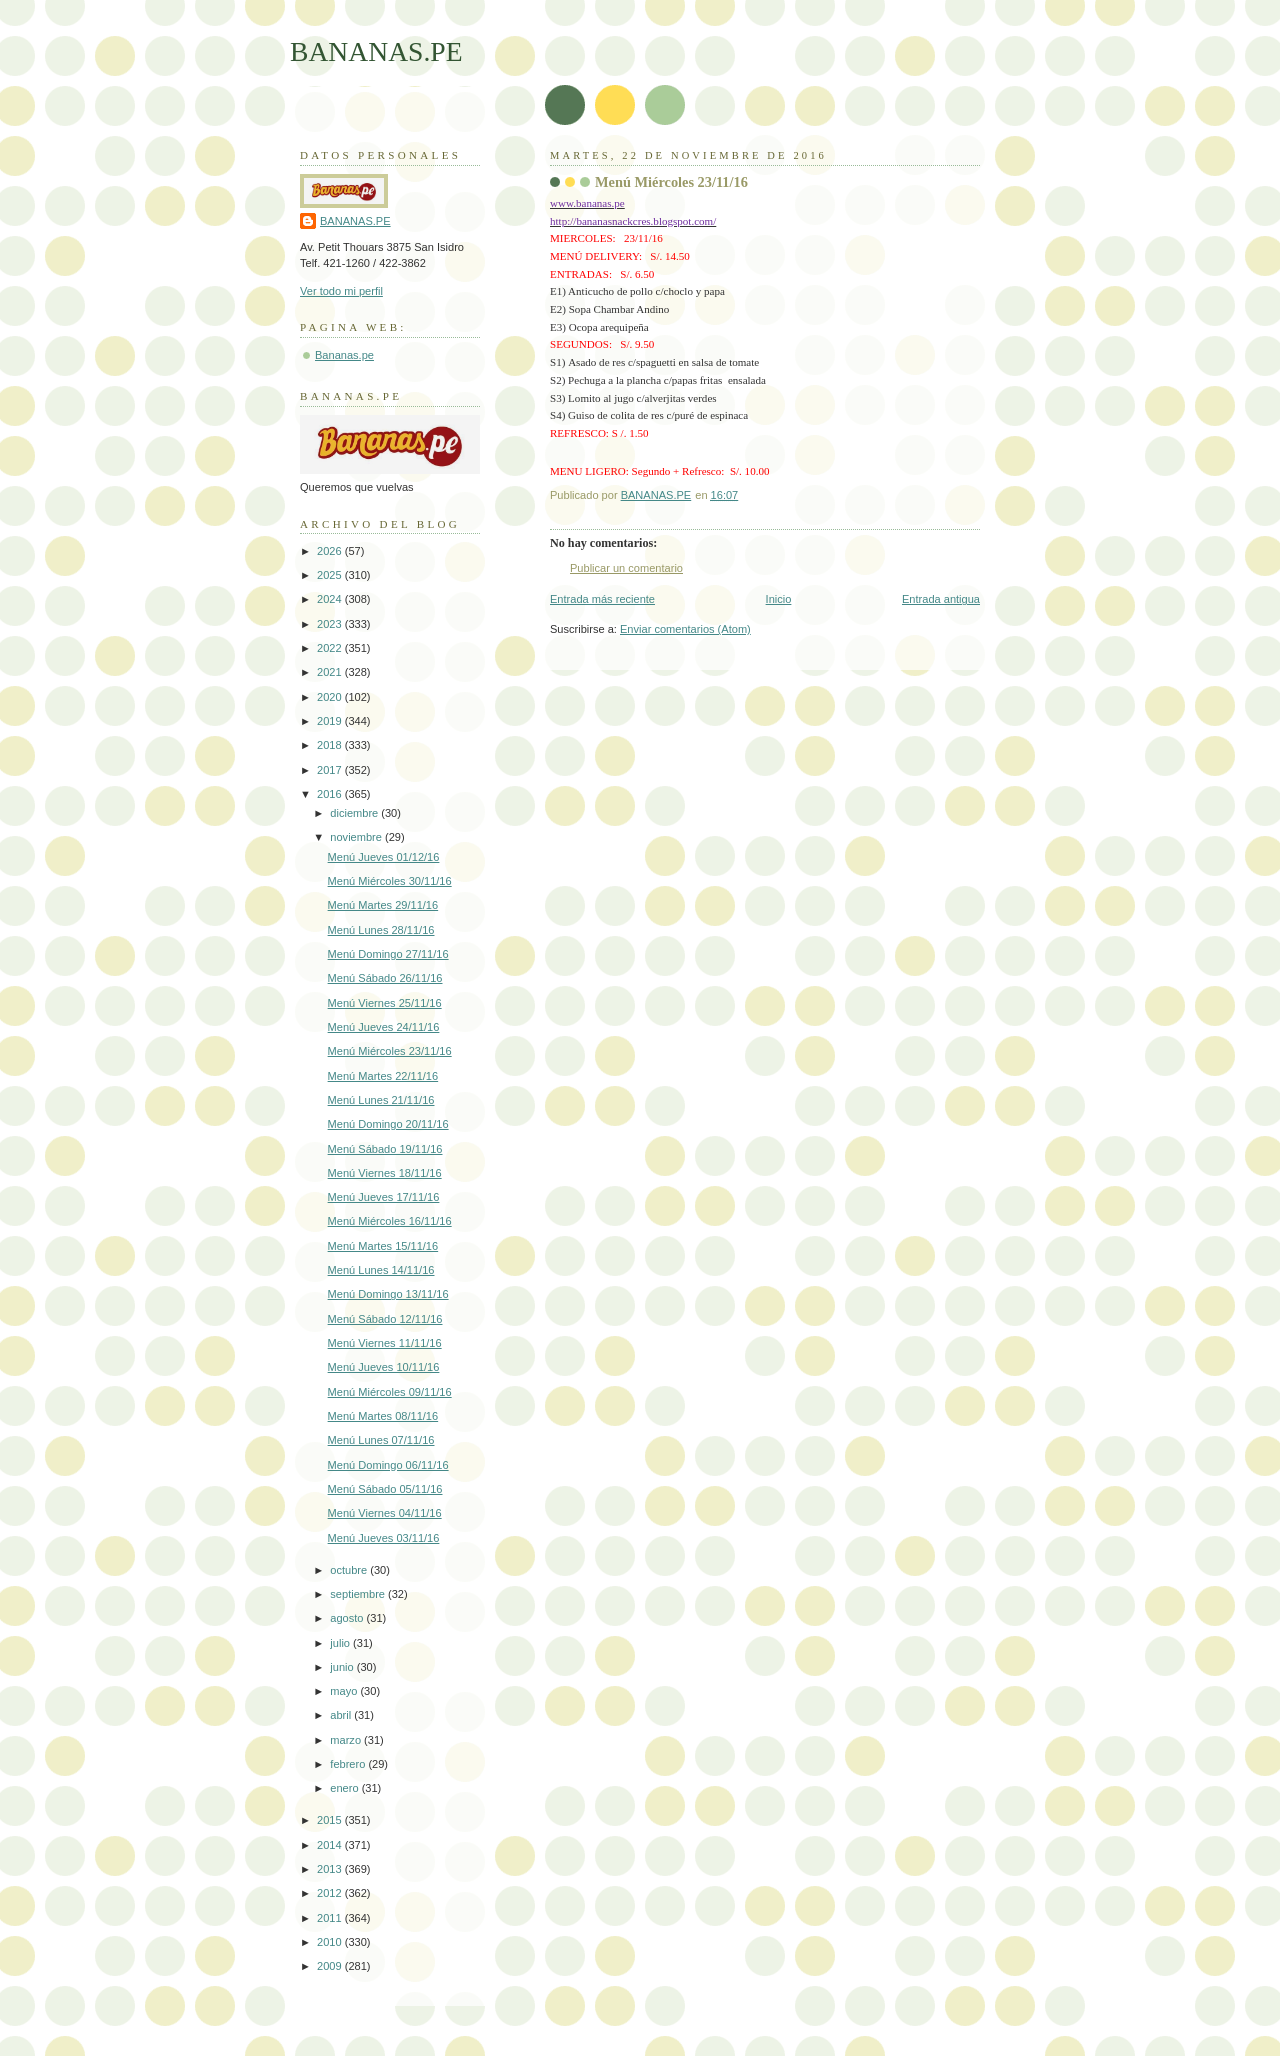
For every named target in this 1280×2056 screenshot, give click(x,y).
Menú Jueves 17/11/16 (384, 1197)
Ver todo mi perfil (341, 291)
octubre (350, 1570)
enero (345, 1788)
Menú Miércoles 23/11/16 (390, 1051)
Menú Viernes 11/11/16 (385, 1343)
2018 (331, 745)
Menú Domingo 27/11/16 (388, 954)
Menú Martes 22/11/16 (383, 1076)
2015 (331, 1820)
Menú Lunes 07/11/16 (381, 1440)
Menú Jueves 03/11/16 (384, 1538)
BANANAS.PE (376, 51)
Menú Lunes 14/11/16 (381, 1270)
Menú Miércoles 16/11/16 (390, 1221)
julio (341, 1643)
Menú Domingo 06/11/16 (388, 1465)
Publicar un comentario (626, 568)
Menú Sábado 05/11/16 (385, 1489)
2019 (331, 721)
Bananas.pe (344, 355)
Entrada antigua (941, 599)
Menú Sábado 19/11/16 (385, 1149)
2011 (331, 1918)
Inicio (779, 599)
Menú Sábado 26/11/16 (385, 978)
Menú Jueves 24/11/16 (384, 1027)
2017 (331, 770)
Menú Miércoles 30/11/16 (390, 881)
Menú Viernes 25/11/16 (385, 1003)
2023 (331, 624)
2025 (331, 575)
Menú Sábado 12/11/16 (385, 1319)
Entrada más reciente (602, 599)
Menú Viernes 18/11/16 (385, 1173)
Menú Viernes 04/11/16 (385, 1513)
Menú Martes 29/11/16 (383, 905)
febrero (349, 1764)
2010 (331, 1942)
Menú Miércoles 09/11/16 (390, 1392)
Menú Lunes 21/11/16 (381, 1100)
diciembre (355, 813)
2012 (331, 1893)
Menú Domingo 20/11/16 (388, 1124)
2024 (331, 599)
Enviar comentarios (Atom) (685, 629)
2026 (331, 551)
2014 (331, 1845)
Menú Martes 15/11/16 (383, 1246)
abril (342, 1715)
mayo (345, 1691)
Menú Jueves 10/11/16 (384, 1367)
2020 (331, 697)
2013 (331, 1869)
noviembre (357, 837)
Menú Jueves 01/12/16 (384, 857)
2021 (331, 672)
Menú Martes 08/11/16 (383, 1416)
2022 (331, 648)
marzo (347, 1740)
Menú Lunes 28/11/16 (381, 930)
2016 (331, 794)
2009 (331, 1966)
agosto (348, 1618)
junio (343, 1667)
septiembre (359, 1594)
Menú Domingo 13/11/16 (388, 1294)
